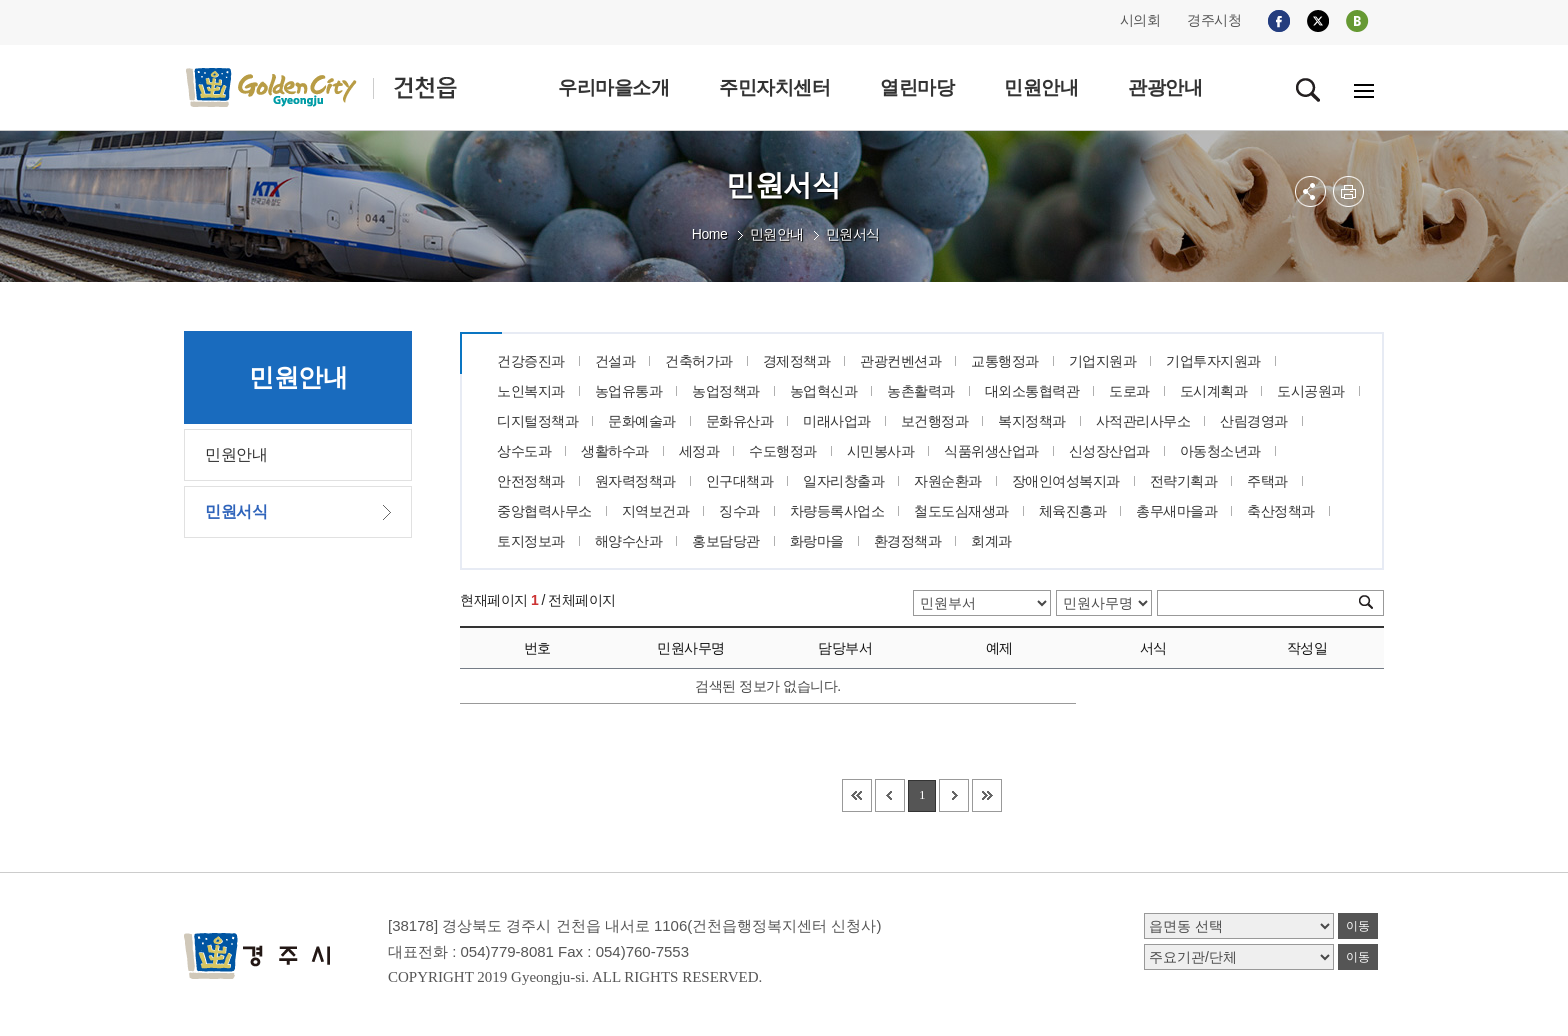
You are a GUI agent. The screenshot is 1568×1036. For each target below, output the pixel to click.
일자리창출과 (843, 481)
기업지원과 (1103, 361)
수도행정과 (783, 451)
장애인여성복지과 (1066, 481)
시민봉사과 (881, 451)
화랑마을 (817, 541)
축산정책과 (1281, 511)
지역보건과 (656, 511)
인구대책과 (740, 481)
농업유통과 (629, 391)
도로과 (1129, 391)
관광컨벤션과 (900, 361)
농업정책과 (726, 391)
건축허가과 (699, 361)
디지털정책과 (537, 421)
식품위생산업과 (991, 451)
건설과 (615, 361)
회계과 (991, 541)
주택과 (1267, 481)
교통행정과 (1005, 361)
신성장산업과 (1109, 451)
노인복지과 (531, 391)
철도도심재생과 (961, 511)
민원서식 (853, 234)
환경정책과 (908, 541)
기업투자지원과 (1213, 361)
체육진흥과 (1073, 511)
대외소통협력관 (1032, 391)
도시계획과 (1214, 391)
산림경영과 (1254, 421)
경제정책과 (797, 361)
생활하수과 (615, 451)
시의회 (1140, 20)
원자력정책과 (635, 481)
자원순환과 (948, 481)
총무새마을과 (1176, 511)
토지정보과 (531, 541)
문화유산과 (740, 421)
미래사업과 (837, 421)
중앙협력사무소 (544, 511)
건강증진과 (531, 361)
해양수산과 (629, 541)
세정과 (699, 451)
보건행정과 (935, 421)
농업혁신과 (824, 391)
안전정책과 (531, 481)
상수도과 (524, 451)
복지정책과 (1032, 421)
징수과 (739, 511)
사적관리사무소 (1143, 421)
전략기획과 (1184, 481)
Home (709, 234)
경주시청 (1214, 20)
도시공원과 (1311, 391)
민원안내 (777, 234)
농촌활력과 (921, 391)
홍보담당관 (726, 541)
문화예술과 (642, 421)
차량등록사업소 (837, 511)
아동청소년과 (1220, 451)
